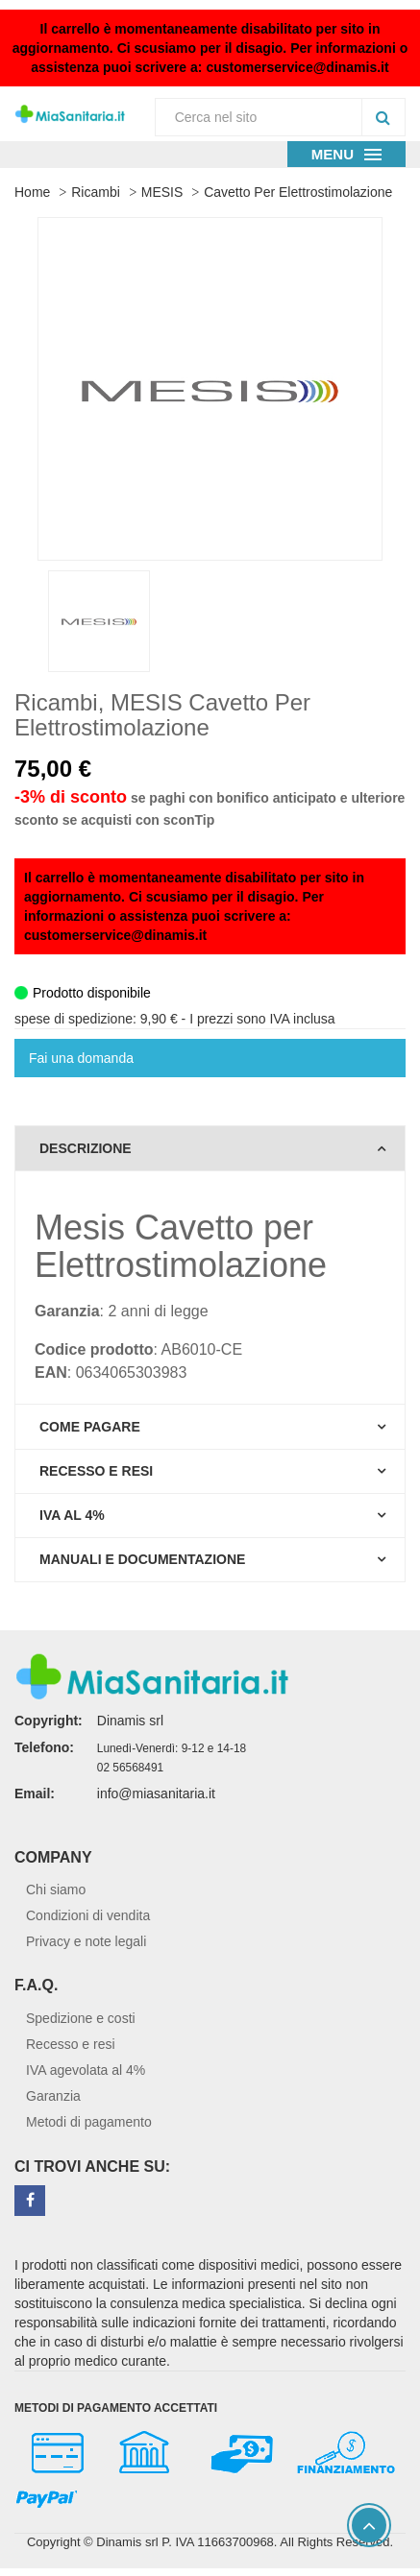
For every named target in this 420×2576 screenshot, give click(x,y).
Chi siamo (56, 1889)
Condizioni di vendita (88, 1915)
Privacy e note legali (86, 1941)
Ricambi (95, 192)
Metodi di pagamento (89, 2122)
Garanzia (53, 2096)
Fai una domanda (81, 1058)
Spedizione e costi (81, 2018)
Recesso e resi (70, 2044)
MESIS (162, 192)
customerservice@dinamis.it (297, 67)
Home (32, 192)
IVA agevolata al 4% (85, 2070)
